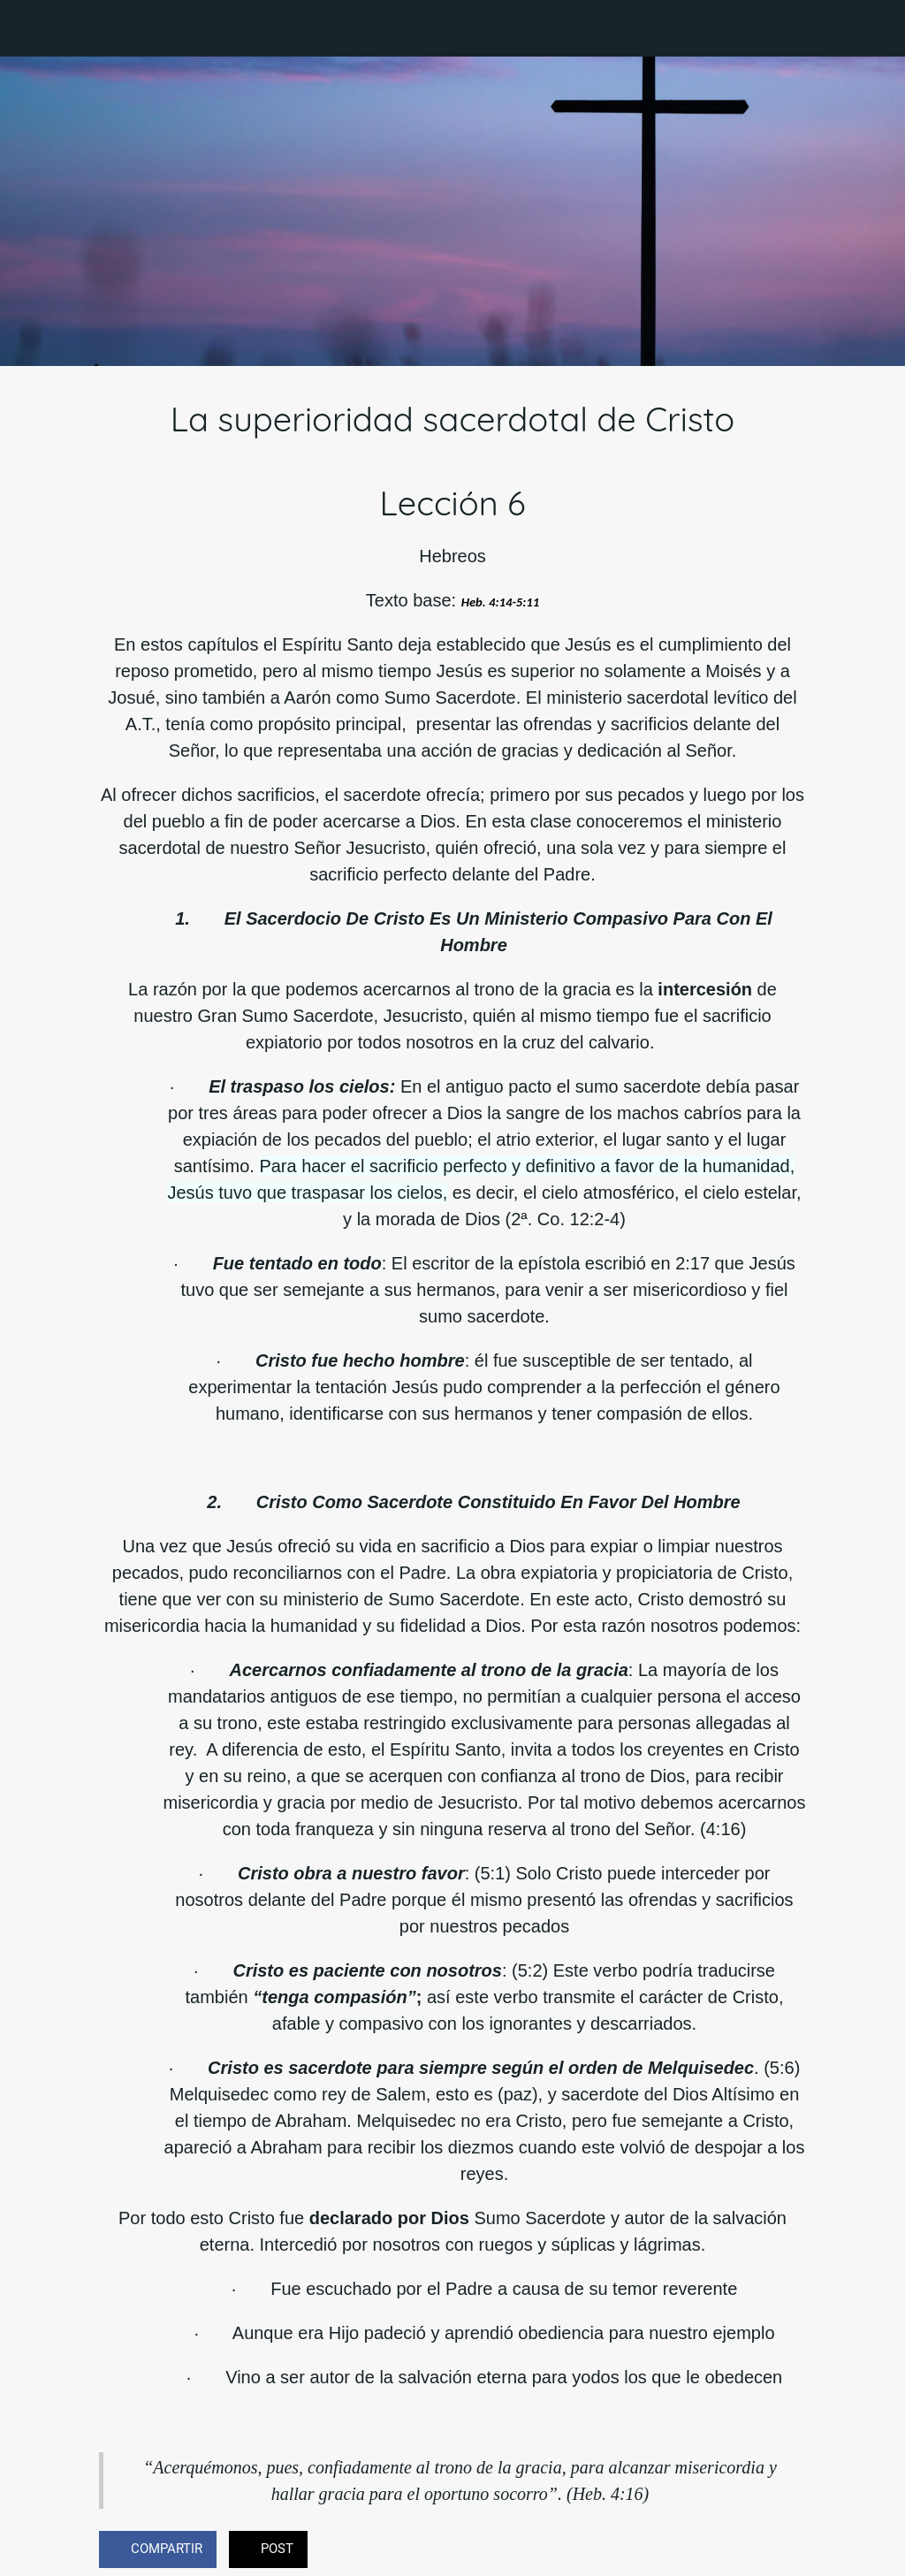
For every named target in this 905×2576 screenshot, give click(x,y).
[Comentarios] (785, 2551)
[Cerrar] (28, 28)
